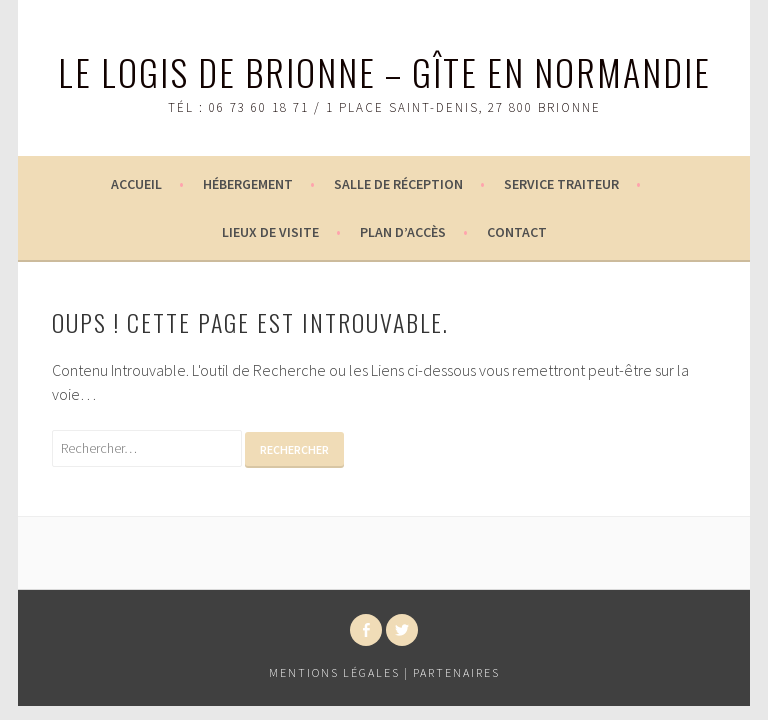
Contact (517, 232)
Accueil (136, 184)
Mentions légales (334, 672)
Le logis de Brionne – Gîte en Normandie (384, 71)
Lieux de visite (270, 232)
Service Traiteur (561, 184)
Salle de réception (398, 184)
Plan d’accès (403, 232)
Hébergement (248, 184)
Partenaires (456, 672)
